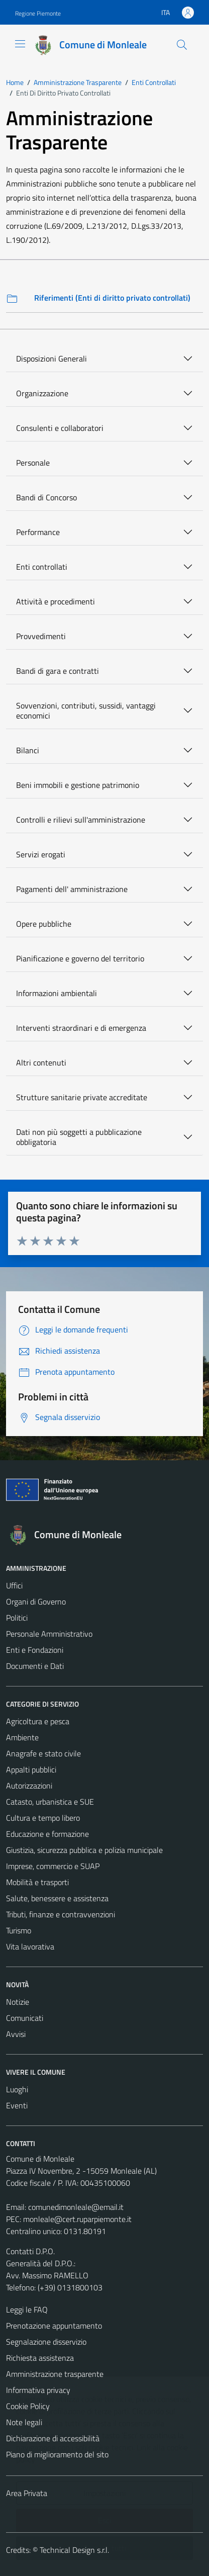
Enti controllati (41, 567)
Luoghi (17, 2089)
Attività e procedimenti (55, 601)
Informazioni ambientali (56, 993)
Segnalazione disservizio (46, 2342)
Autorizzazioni (29, 1786)
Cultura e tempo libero (43, 1818)
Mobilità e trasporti (37, 1882)
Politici (17, 1618)
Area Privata (26, 2493)
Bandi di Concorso (46, 497)
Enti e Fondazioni (34, 1650)
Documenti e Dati (35, 1666)
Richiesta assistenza (40, 2358)
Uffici (14, 1585)
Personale (33, 463)
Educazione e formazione (47, 1834)
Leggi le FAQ (27, 2309)
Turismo (18, 1930)
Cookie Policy (28, 2406)
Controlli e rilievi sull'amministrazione (80, 820)
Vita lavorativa (30, 1946)
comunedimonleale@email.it (76, 2207)
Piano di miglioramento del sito (57, 2454)
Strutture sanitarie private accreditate (81, 1097)
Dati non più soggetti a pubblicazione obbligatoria (79, 1137)
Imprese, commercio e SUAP (52, 1866)
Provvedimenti (41, 636)
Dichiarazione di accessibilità (52, 2438)
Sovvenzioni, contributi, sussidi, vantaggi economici (86, 710)
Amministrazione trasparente (54, 2374)
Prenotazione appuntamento (54, 2326)
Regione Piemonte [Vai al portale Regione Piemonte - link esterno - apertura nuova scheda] (38, 13)
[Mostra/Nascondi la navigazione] (20, 44)
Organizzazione (42, 393)
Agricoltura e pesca (37, 1721)
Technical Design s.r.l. (74, 2550)
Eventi (17, 2105)
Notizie (17, 2002)
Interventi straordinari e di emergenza (81, 1028)
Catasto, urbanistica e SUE (50, 1802)
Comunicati (24, 2018)
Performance (38, 532)
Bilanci (27, 750)
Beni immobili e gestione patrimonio (77, 785)
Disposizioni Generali (51, 358)
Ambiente (22, 1737)
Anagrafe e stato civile (43, 1753)
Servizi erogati (40, 854)
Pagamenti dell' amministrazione (72, 889)
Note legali (24, 2422)
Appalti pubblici (31, 1769)
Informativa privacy (38, 2390)
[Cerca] (182, 45)
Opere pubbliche (43, 924)
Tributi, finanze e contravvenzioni (60, 1914)
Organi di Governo (36, 1601)
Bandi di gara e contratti (57, 671)
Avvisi (16, 2034)
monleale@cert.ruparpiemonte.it (77, 2219)
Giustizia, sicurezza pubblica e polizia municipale (84, 1850)
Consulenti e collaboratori (59, 428)
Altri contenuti (41, 1062)
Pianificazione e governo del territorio (80, 958)
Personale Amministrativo (49, 1634)
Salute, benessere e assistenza (57, 1898)
